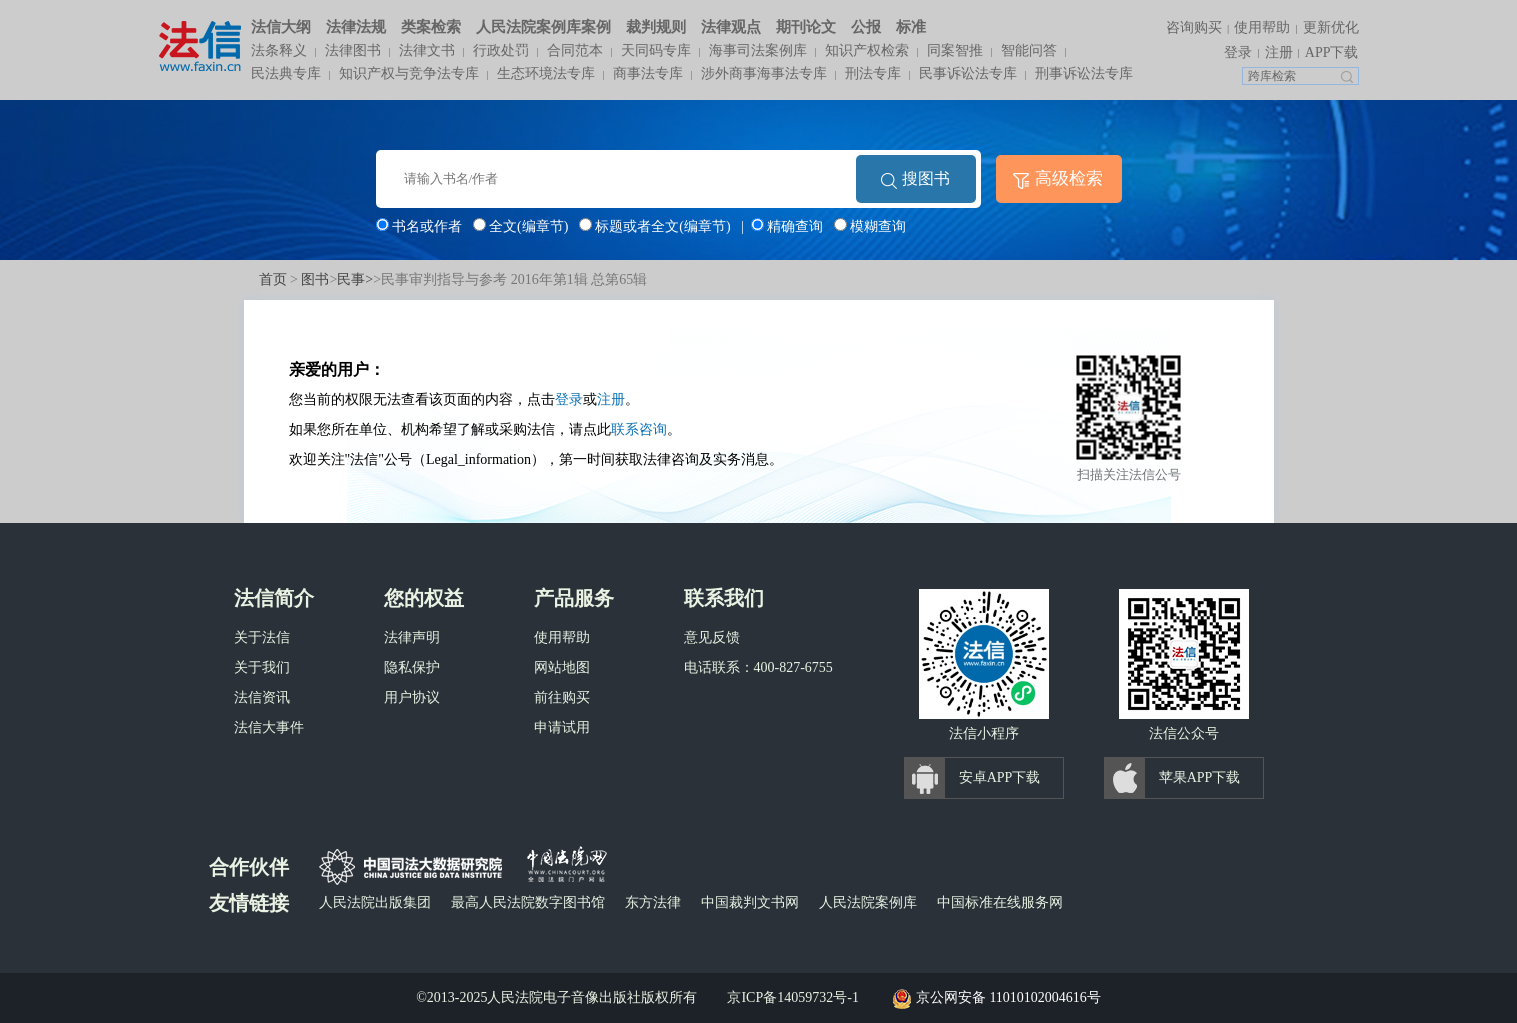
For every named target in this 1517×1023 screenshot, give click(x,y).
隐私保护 (412, 667)
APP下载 (1332, 52)
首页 (273, 279)
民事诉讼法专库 (968, 73)
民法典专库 (286, 73)
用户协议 (412, 697)
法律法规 (356, 27)
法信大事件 (269, 727)
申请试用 (562, 727)
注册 (1279, 52)
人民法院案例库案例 (543, 27)
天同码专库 (656, 50)
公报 (866, 27)
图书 (315, 279)
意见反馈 (712, 637)
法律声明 (412, 637)
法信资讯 (262, 697)
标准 (911, 27)
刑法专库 (873, 73)
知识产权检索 (867, 50)
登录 (1238, 52)
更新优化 (1331, 27)
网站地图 (562, 667)
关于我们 (262, 667)
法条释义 (279, 50)
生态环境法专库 (546, 73)
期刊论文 (806, 27)
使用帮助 (1262, 27)
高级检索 (1069, 178)
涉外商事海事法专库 (764, 73)
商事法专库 (648, 73)
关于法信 (262, 637)
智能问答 (1029, 50)
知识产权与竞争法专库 (409, 73)
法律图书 (353, 50)
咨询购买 (1194, 27)
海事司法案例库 (758, 50)
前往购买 (562, 697)
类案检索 (431, 27)
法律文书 (427, 50)
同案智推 (955, 50)
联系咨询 (639, 429)
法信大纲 (281, 27)
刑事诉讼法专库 (1084, 73)
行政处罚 (501, 50)
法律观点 (731, 27)
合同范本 (575, 50)
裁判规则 (656, 27)
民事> (355, 279)
